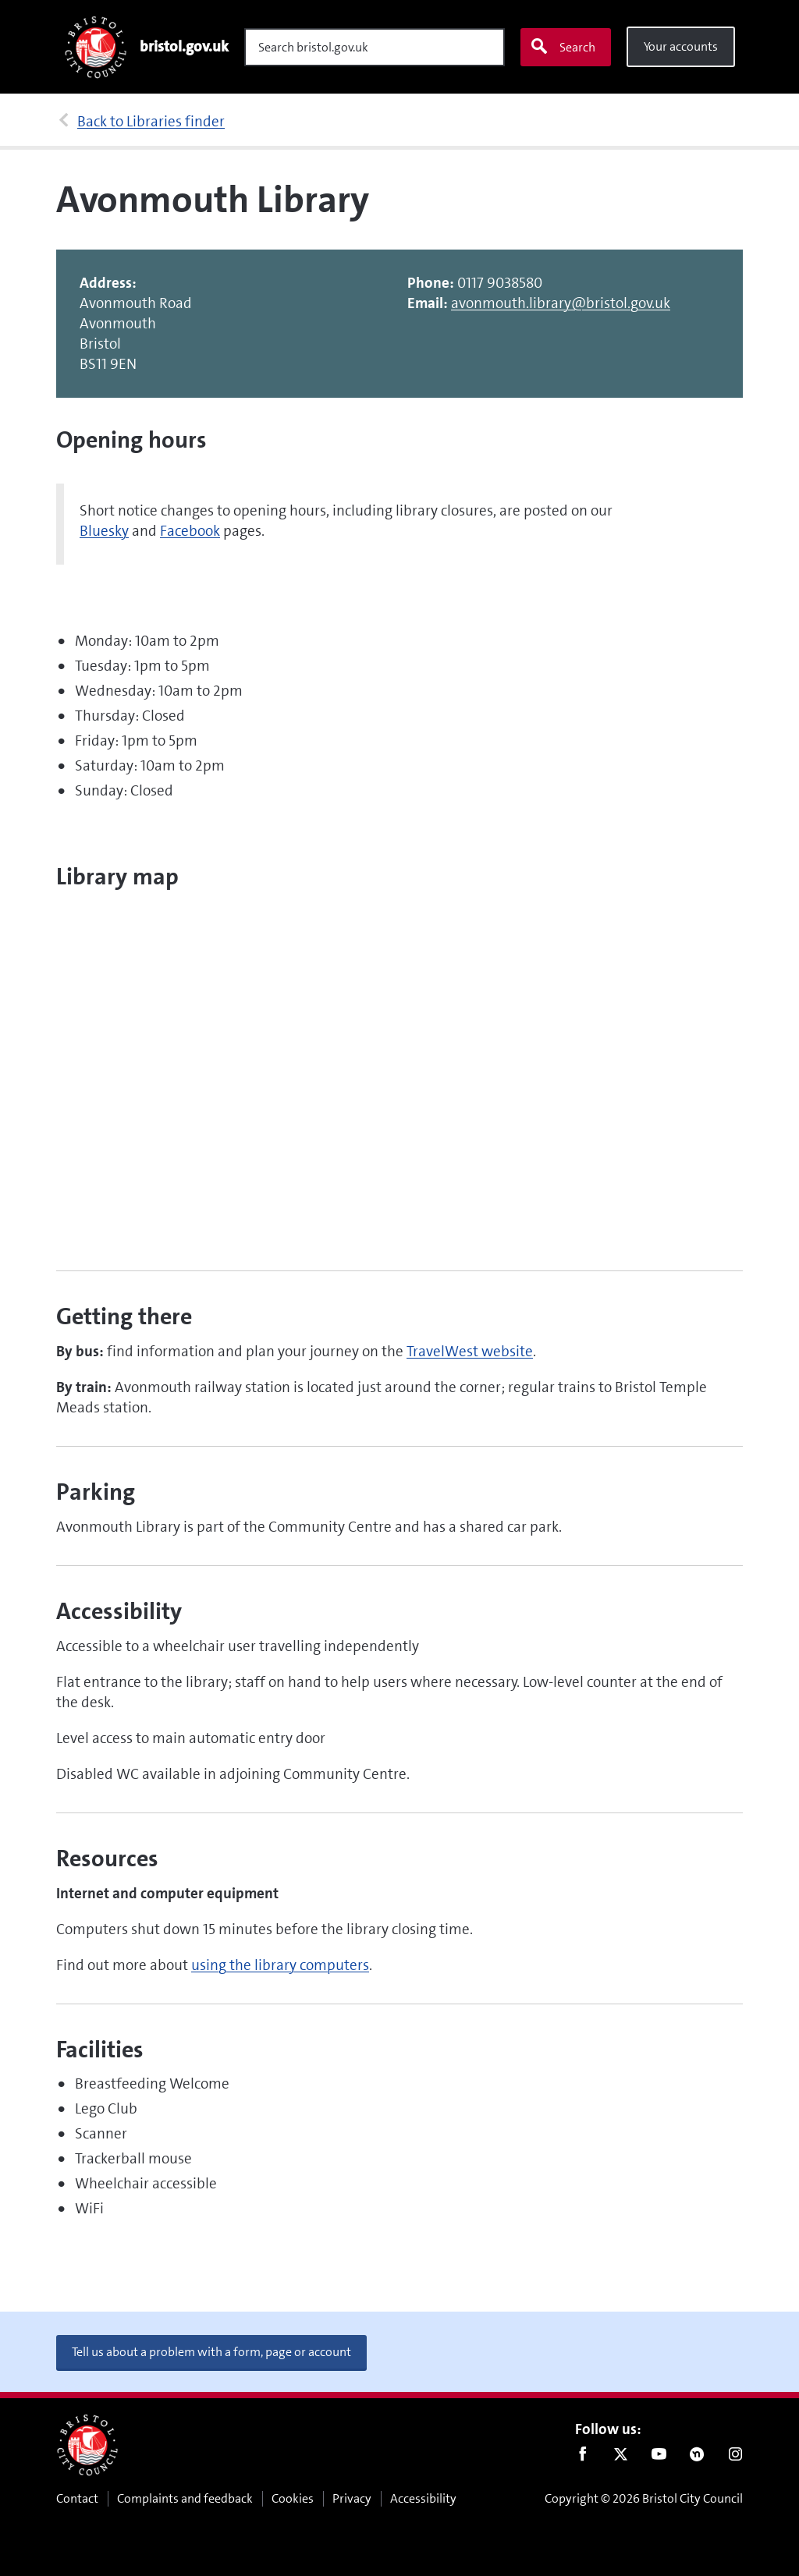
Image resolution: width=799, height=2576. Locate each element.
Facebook (190, 530)
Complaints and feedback (185, 2498)
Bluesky (104, 530)
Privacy (351, 2498)
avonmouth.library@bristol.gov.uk (560, 303)
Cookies (293, 2498)
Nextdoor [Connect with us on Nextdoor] (697, 2457)
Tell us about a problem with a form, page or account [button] (211, 2352)
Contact (77, 2498)
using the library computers (280, 1965)
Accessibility (423, 2498)
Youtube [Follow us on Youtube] (659, 2457)
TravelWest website (470, 1351)
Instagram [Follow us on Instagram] (735, 2457)
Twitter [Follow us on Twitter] (620, 2457)
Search (562, 46)
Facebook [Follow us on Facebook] (582, 2457)
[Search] (374, 47)
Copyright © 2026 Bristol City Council (644, 2498)
